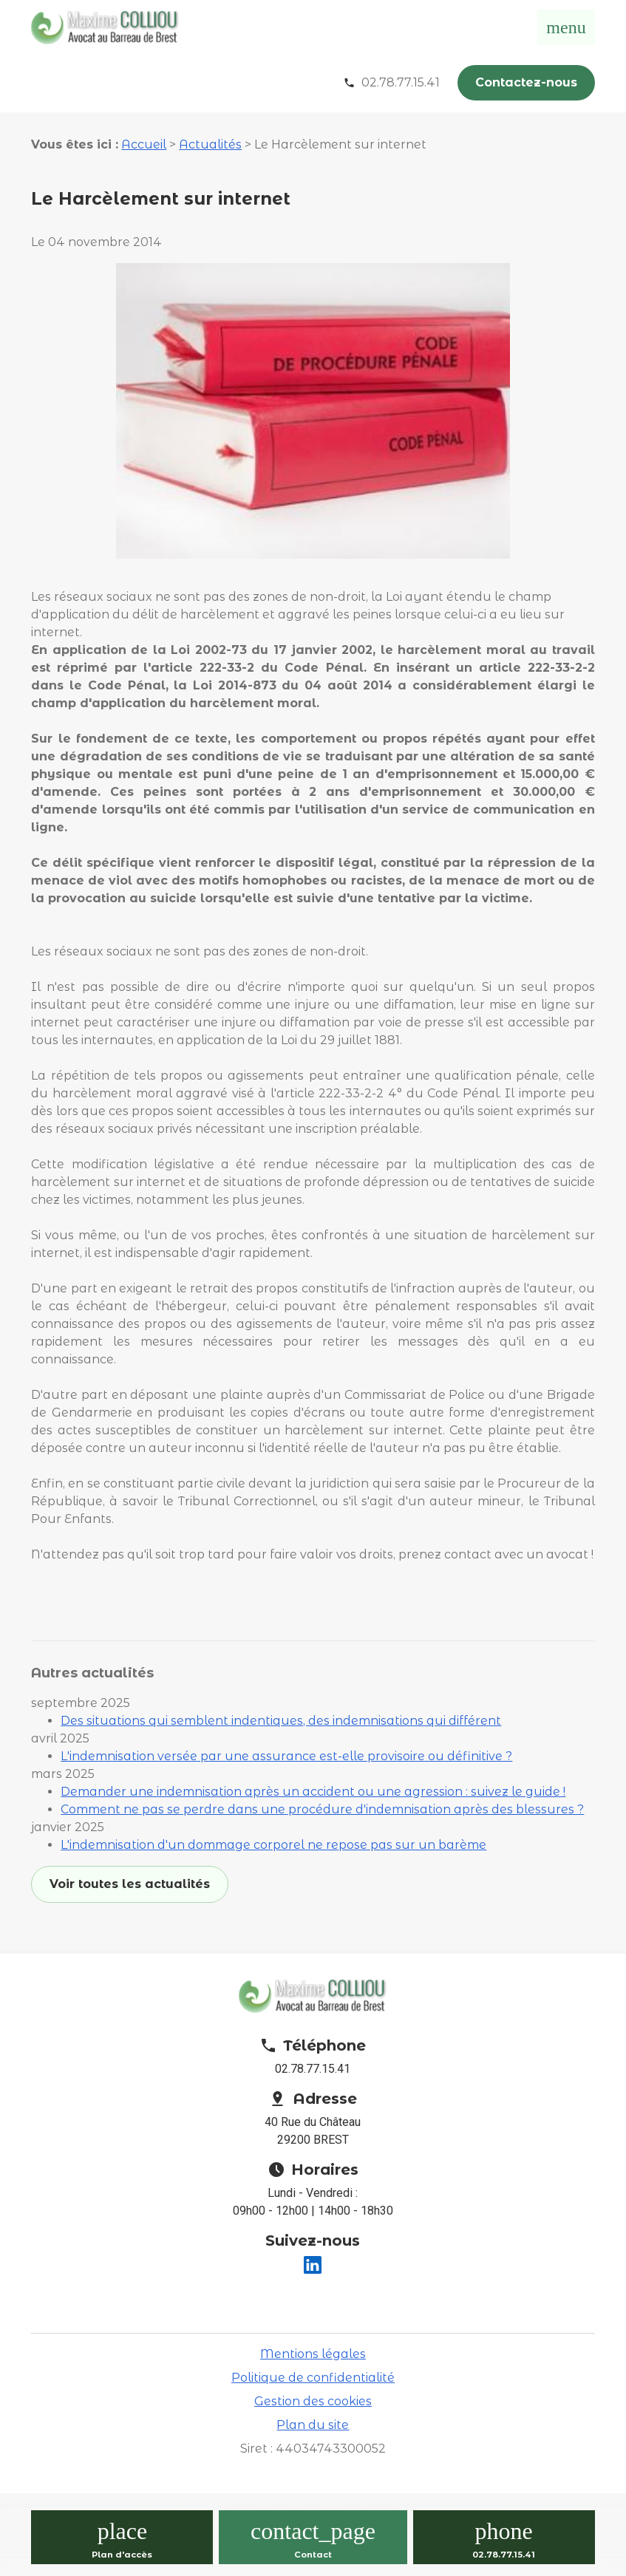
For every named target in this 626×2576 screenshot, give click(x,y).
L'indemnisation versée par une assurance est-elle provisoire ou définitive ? (286, 1756)
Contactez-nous (526, 82)
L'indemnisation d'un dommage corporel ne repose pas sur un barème (273, 1845)
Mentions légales (313, 2354)
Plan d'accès (122, 2554)
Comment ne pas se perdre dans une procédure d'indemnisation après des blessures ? (322, 1809)
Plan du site (312, 2425)
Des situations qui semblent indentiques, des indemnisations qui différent (281, 1721)
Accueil (143, 144)
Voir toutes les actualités (130, 1884)
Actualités (210, 144)
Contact (313, 2554)
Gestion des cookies (313, 2401)
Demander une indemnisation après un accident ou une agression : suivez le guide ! (313, 1792)
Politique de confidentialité (313, 2378)
